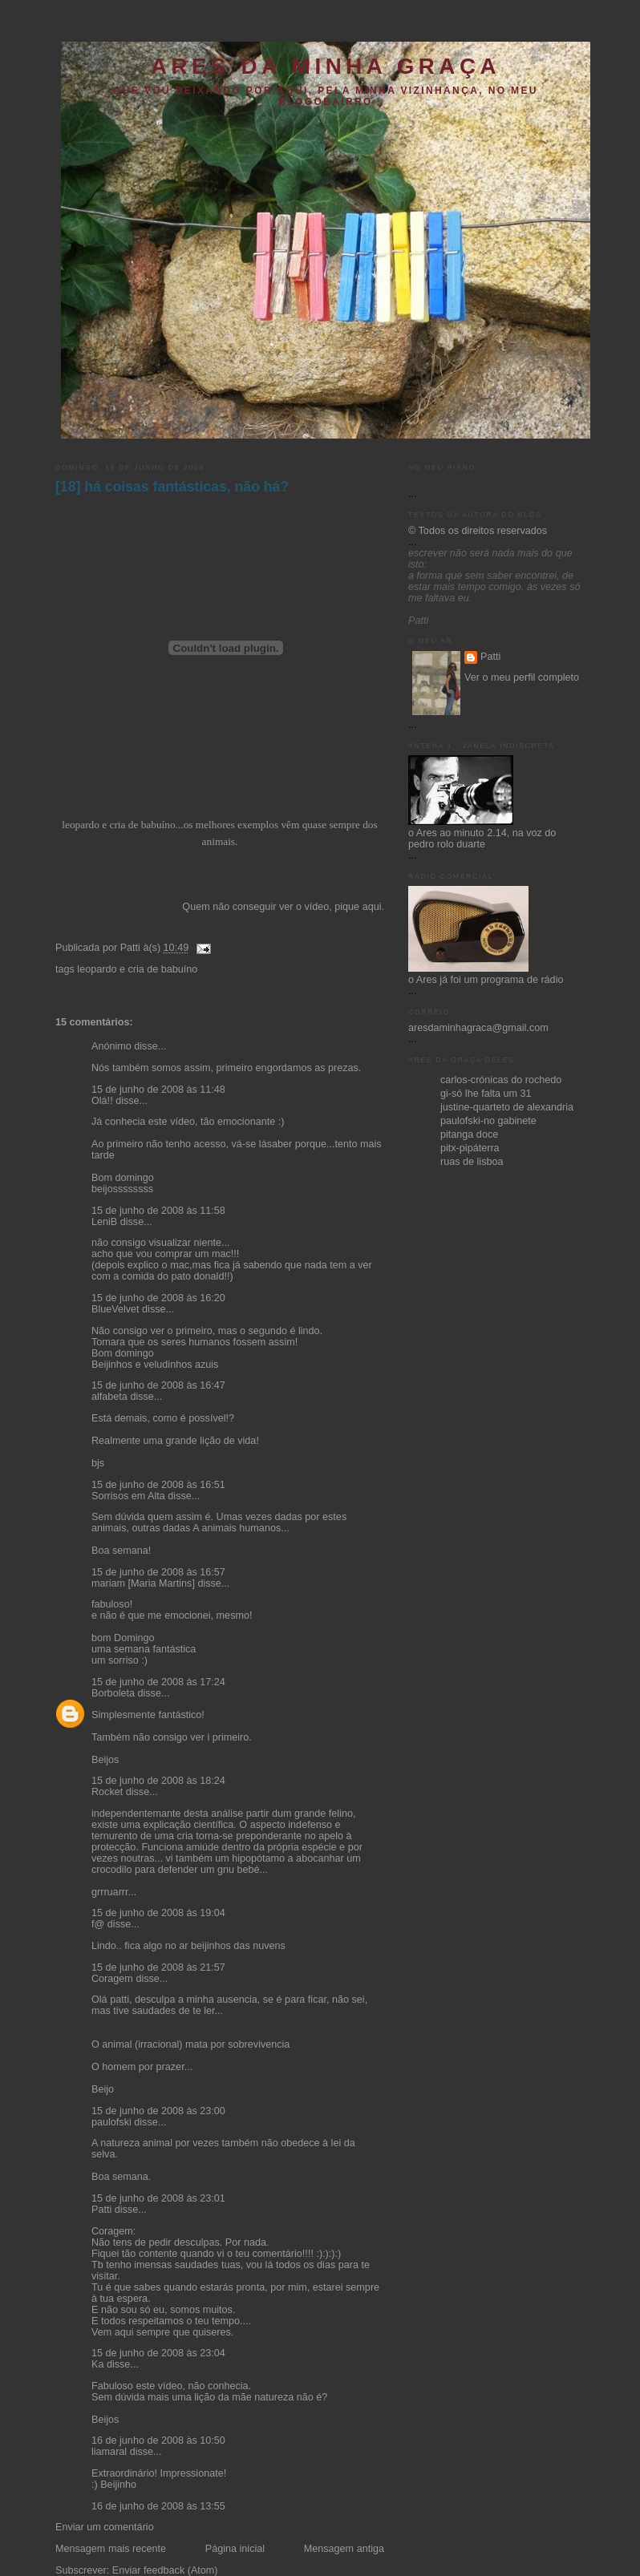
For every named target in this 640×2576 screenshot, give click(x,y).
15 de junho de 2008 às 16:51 (158, 1484)
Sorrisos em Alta (128, 1496)
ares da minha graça (325, 66)
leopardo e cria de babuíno (137, 969)
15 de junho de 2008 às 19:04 (158, 1913)
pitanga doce (469, 1134)
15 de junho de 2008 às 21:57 (158, 1967)
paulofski (111, 2122)
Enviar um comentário (104, 2527)
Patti (101, 2209)
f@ (97, 1924)
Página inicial (235, 2548)
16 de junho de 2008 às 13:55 (158, 2506)
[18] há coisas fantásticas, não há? (172, 487)
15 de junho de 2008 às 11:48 (158, 1089)
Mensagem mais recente (110, 2548)
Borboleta (113, 1693)
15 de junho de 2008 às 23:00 (158, 2111)
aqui (372, 906)
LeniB (104, 1221)
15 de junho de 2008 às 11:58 (158, 1210)
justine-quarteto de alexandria (506, 1107)
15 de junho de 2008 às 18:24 (158, 1780)
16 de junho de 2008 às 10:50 (158, 2440)
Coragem (112, 1978)
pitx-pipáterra (470, 1148)
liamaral (109, 2451)
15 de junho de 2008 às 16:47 (158, 1385)
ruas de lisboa (472, 1161)
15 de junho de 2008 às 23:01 (158, 2198)
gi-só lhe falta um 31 (486, 1093)
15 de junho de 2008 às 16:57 (158, 1572)
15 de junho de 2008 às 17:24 (158, 1682)
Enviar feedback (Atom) (165, 2570)
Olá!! (102, 1100)
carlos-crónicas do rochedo (500, 1080)
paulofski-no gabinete (488, 1120)
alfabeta (109, 1396)
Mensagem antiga (344, 2548)
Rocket (107, 1792)
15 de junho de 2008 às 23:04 (158, 2353)
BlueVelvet (115, 1309)
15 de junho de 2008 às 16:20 (158, 1298)
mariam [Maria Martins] (143, 1583)
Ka (97, 2364)
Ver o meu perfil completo (521, 677)
